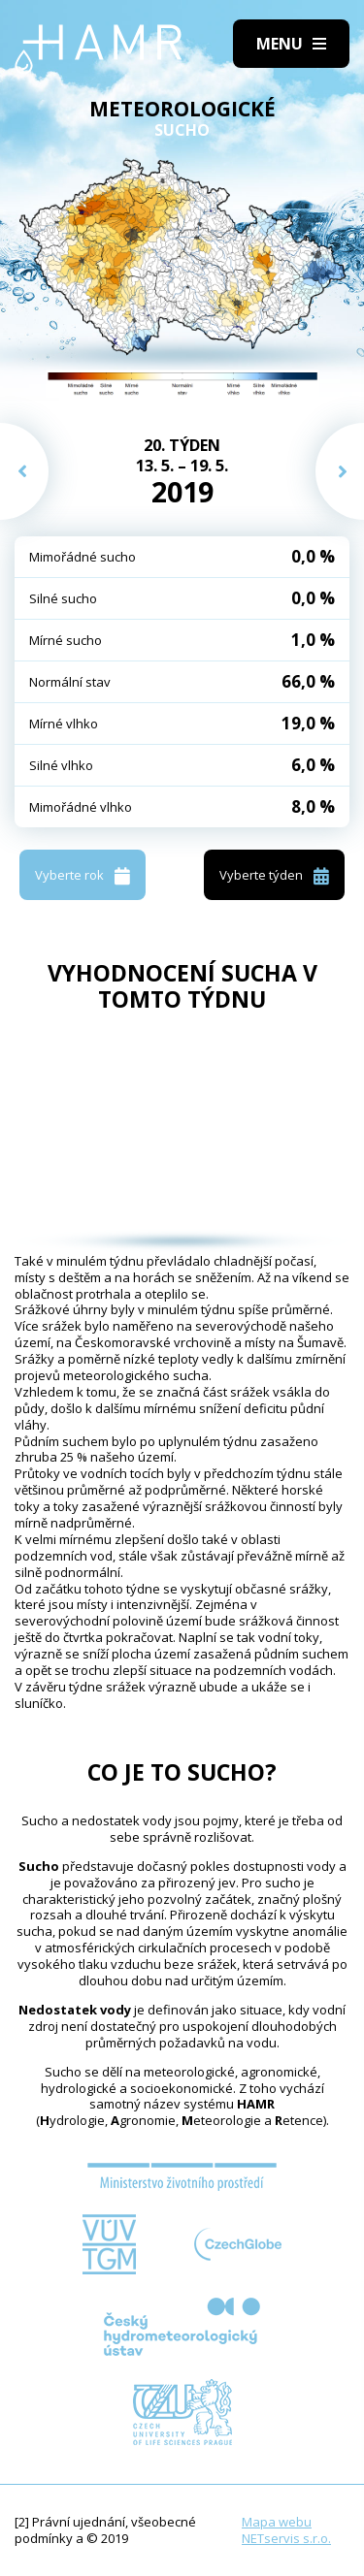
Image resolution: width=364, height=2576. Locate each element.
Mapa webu (277, 2521)
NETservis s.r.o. (286, 2538)
